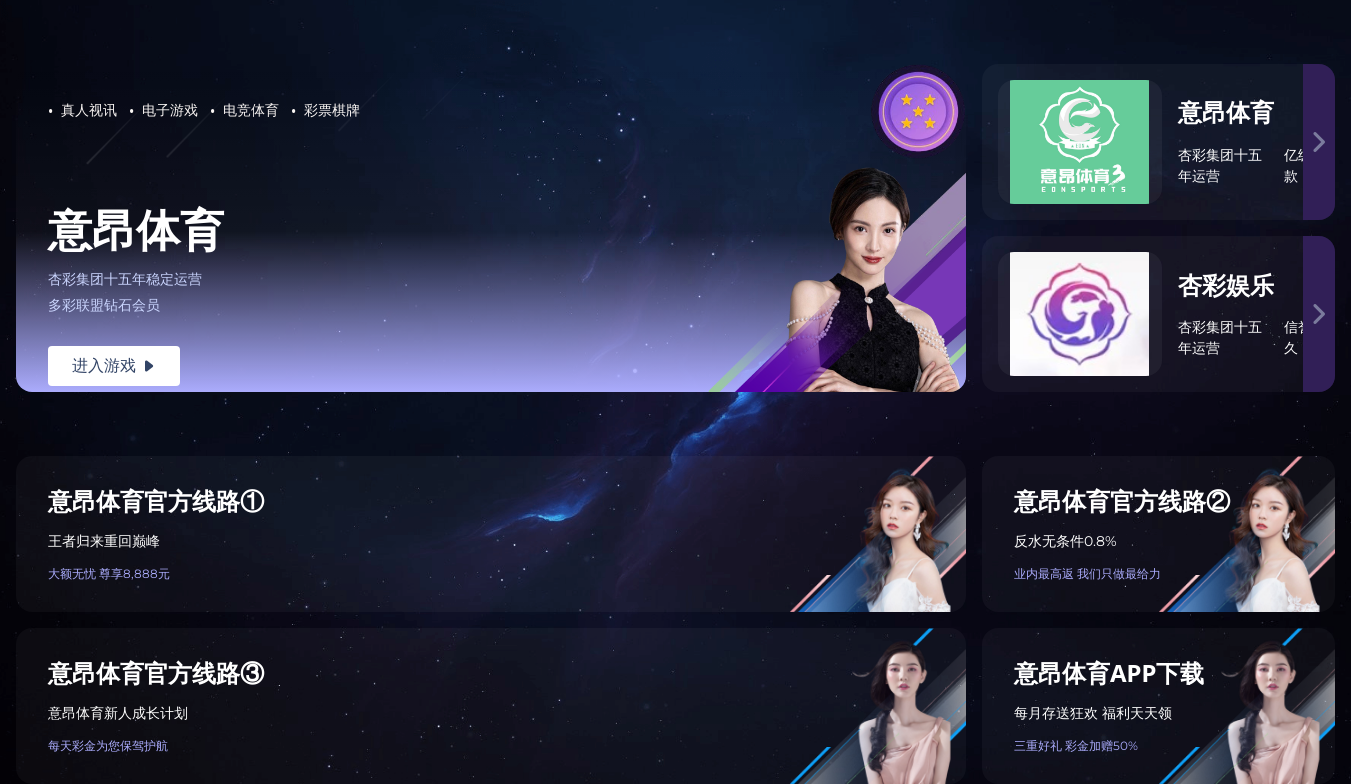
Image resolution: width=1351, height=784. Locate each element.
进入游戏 (114, 365)
